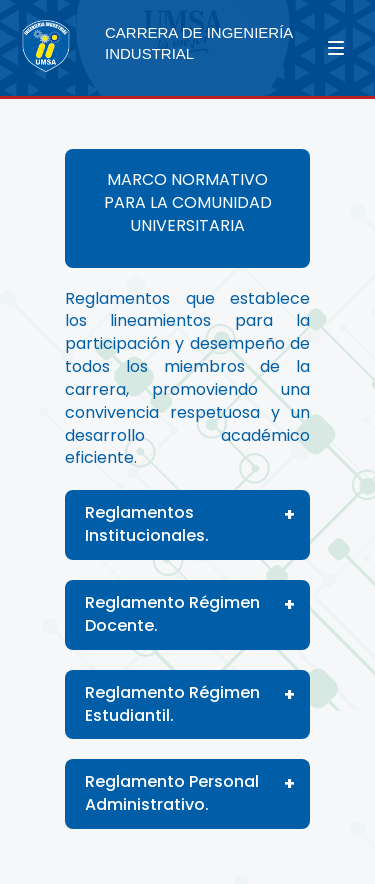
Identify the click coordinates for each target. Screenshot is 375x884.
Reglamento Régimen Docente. (172, 614)
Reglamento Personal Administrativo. (172, 793)
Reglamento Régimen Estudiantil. (172, 704)
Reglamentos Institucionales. (147, 524)
